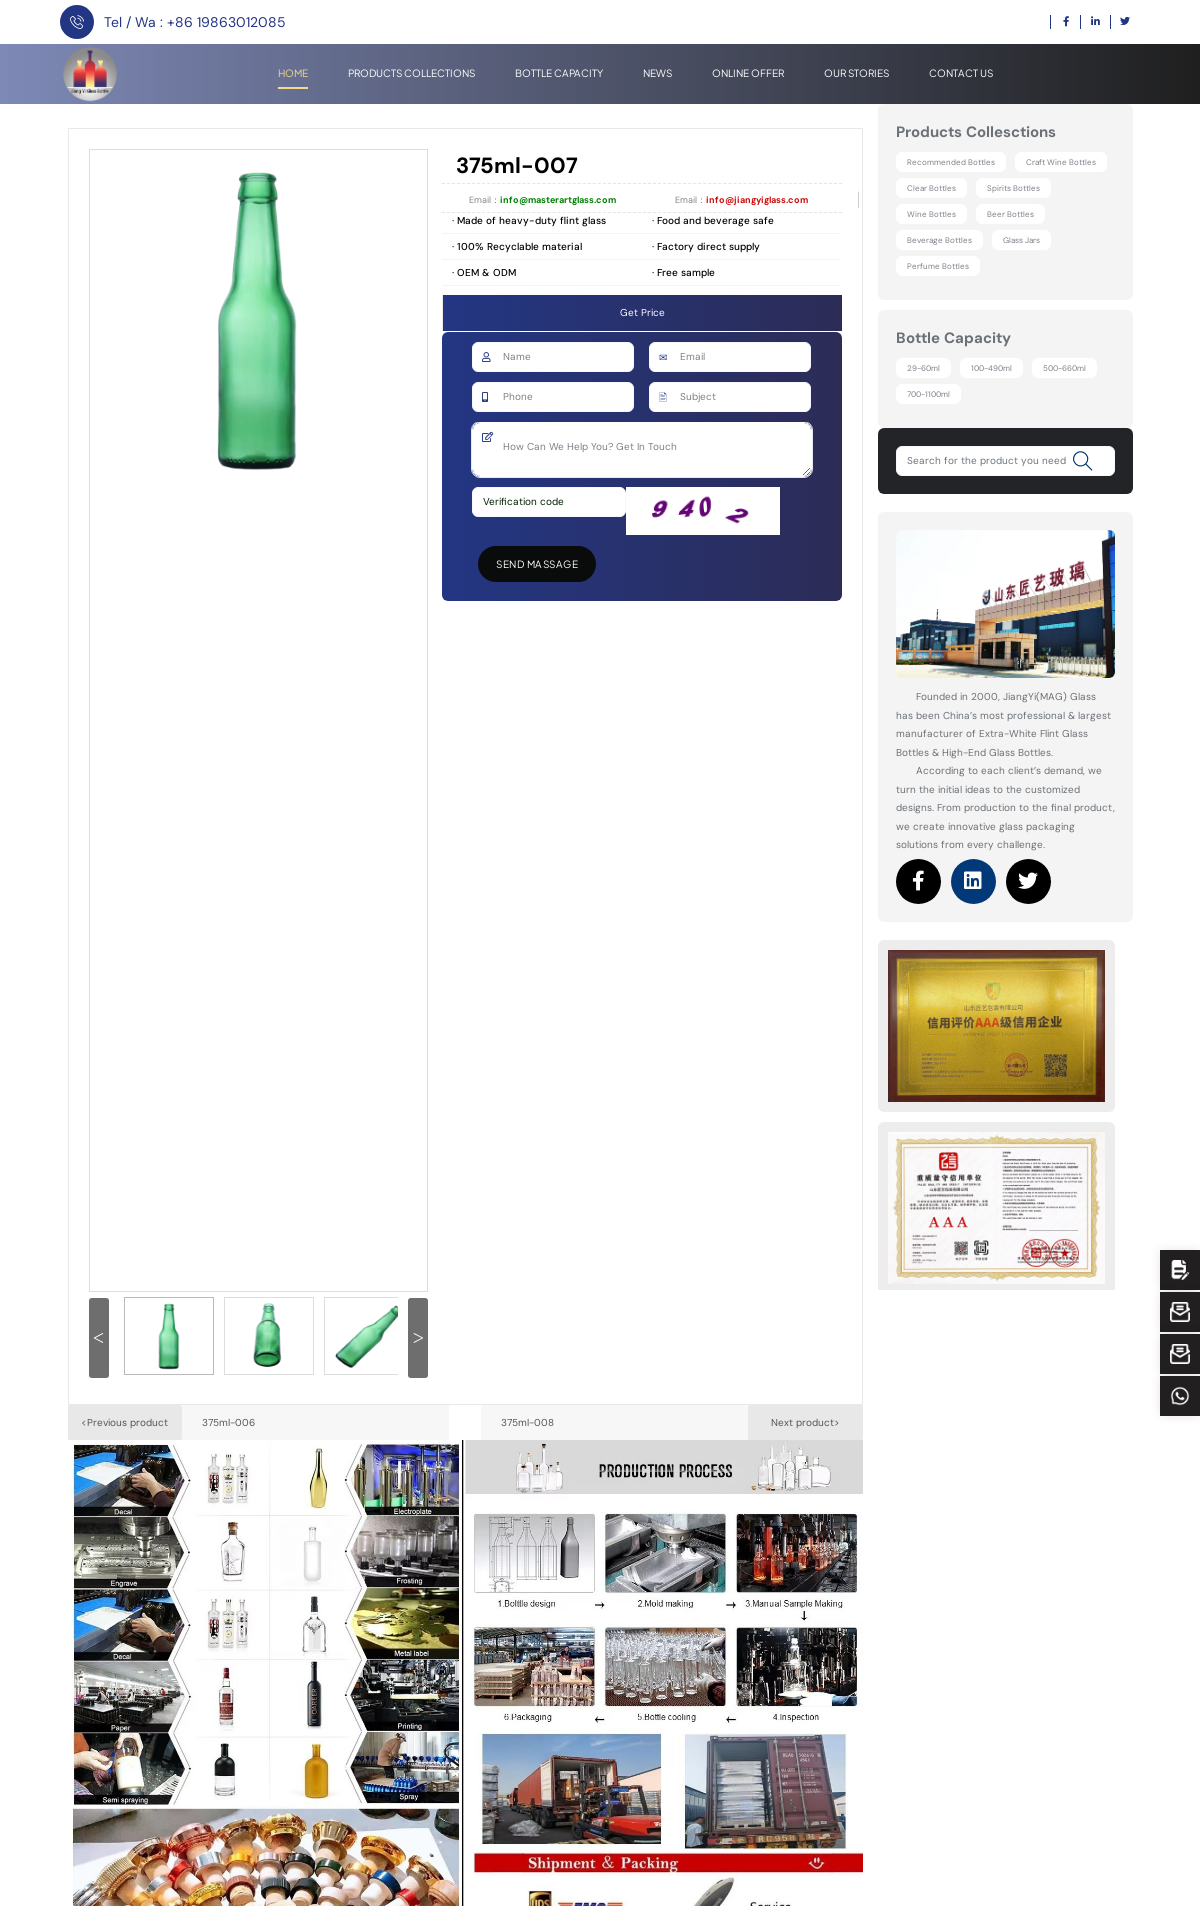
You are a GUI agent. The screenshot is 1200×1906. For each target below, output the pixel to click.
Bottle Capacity (559, 73)
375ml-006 (228, 1422)
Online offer (748, 73)
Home (293, 73)
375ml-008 (527, 1422)
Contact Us (961, 73)
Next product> (805, 1422)
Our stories (856, 73)
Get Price (642, 312)
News (657, 73)
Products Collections (411, 73)
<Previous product (124, 1422)
